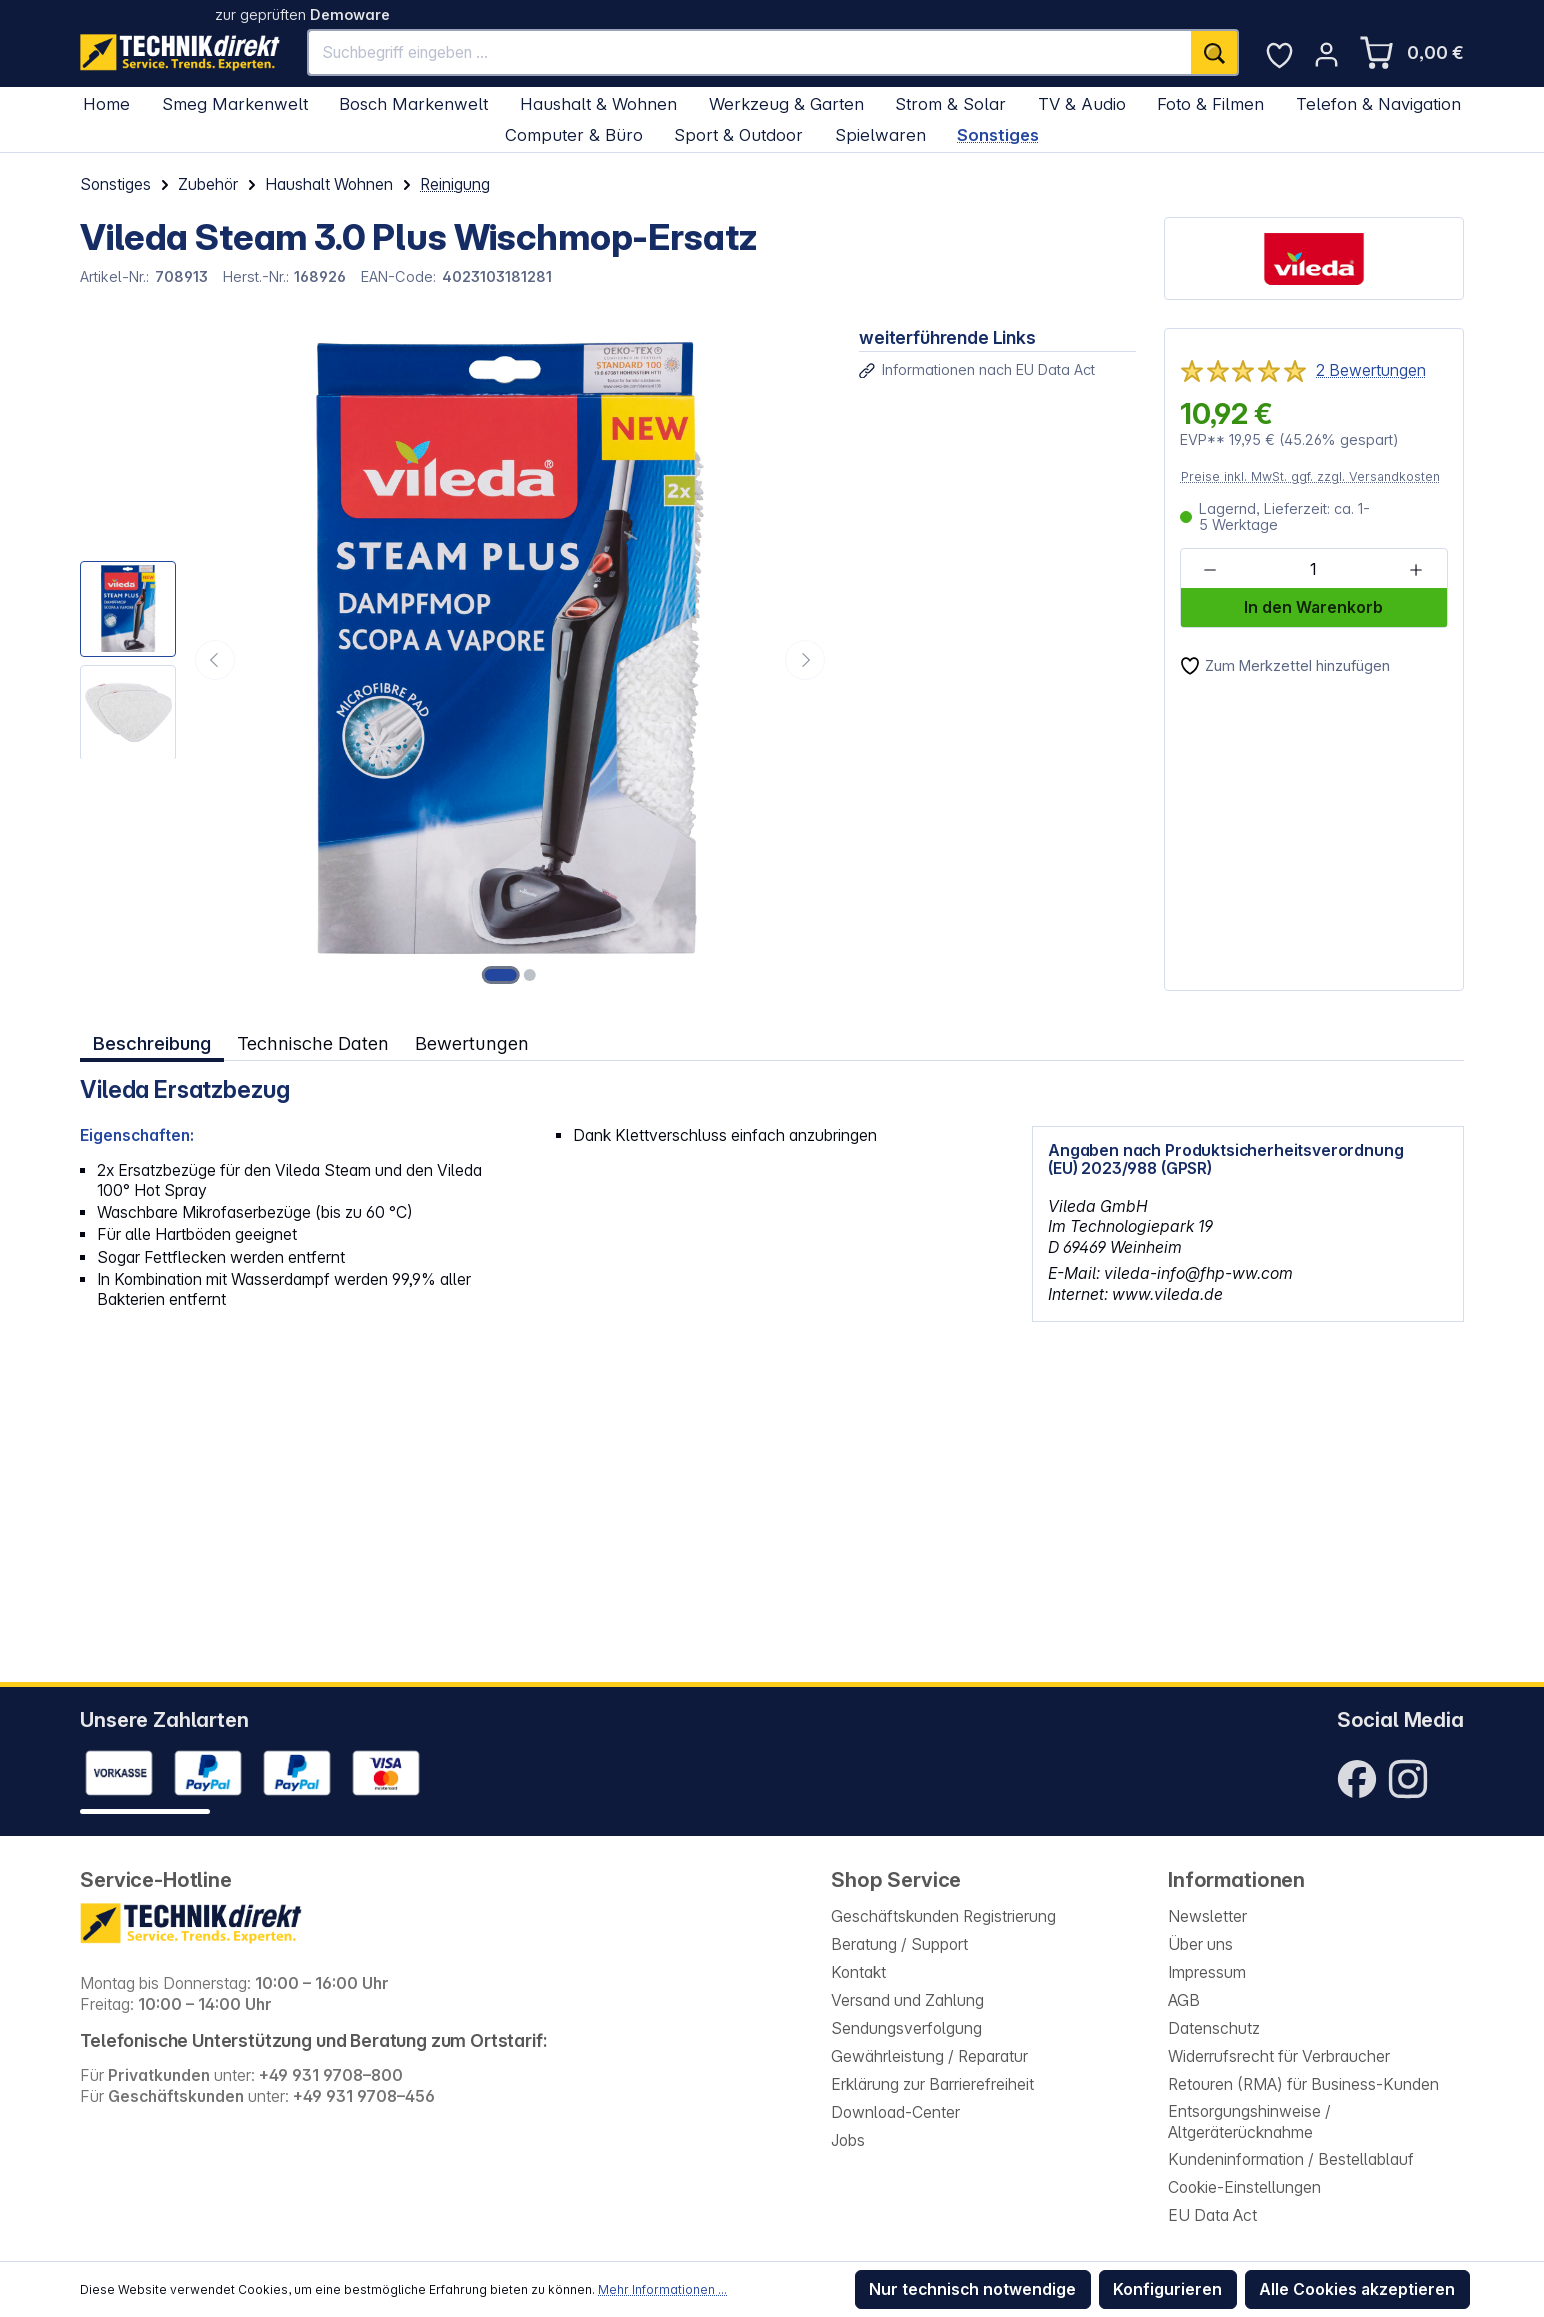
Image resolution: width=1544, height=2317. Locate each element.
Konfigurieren (1167, 2289)
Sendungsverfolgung (906, 2028)
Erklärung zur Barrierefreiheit (932, 2084)
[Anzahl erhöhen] (1416, 569)
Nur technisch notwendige (972, 2289)
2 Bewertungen (1371, 370)
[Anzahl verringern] (1210, 569)
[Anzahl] (1313, 569)
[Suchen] (1215, 52)
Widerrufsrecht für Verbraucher (1279, 2056)
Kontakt (858, 1972)
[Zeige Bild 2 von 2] (529, 975)
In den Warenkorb (1313, 607)
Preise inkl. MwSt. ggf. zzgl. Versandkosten (1310, 476)
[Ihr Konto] (1326, 54)
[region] (455, 659)
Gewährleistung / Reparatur (929, 2056)
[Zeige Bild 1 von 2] (501, 975)
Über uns (1200, 1944)
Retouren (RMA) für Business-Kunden (1303, 2084)
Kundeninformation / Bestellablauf (1291, 2159)
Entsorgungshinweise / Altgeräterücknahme (1249, 2122)
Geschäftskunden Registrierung (943, 1916)
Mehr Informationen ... (662, 2289)
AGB (1184, 2000)
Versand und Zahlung (907, 2000)
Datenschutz (1214, 2028)
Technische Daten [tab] (313, 1043)
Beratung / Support (899, 1944)
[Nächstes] (805, 660)
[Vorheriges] (215, 660)
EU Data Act (1212, 2215)
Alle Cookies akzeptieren (1357, 2289)
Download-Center (895, 2112)
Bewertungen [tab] (472, 1043)
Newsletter (1207, 1916)
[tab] (152, 1043)
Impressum (1207, 1972)
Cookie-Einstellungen (1244, 2187)
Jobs (848, 2140)
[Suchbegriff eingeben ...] (750, 52)
